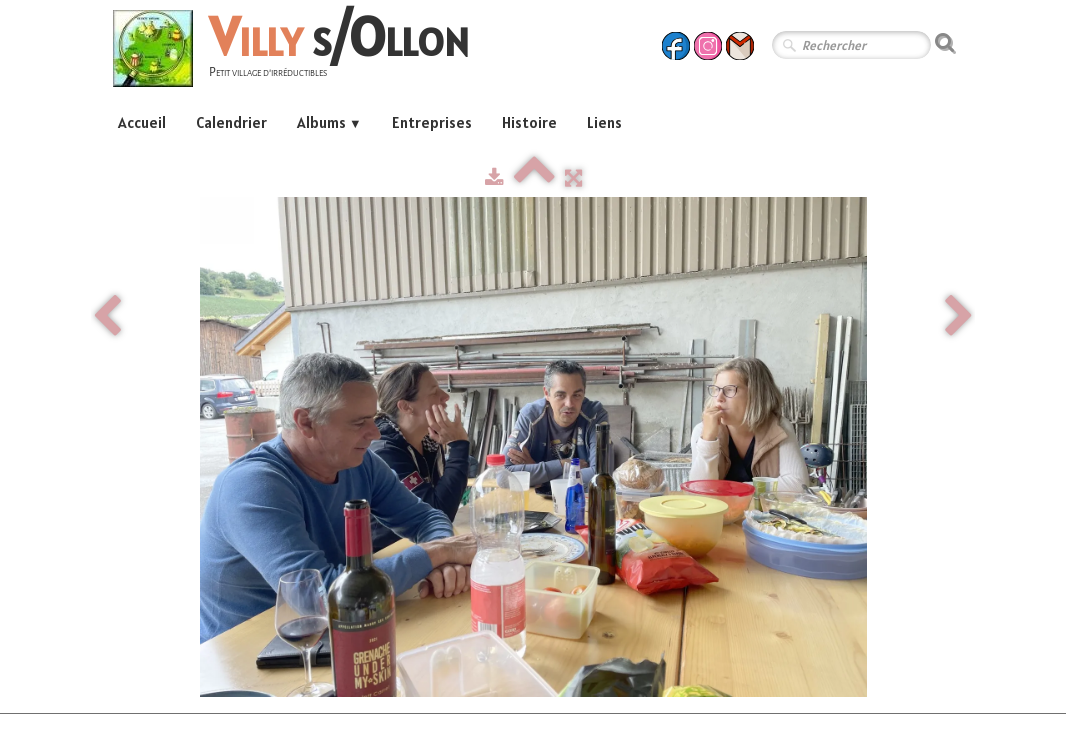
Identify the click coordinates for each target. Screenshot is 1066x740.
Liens (604, 122)
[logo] (298, 51)
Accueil (142, 122)
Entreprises (432, 122)
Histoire (529, 122)
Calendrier (231, 122)
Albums (329, 122)
